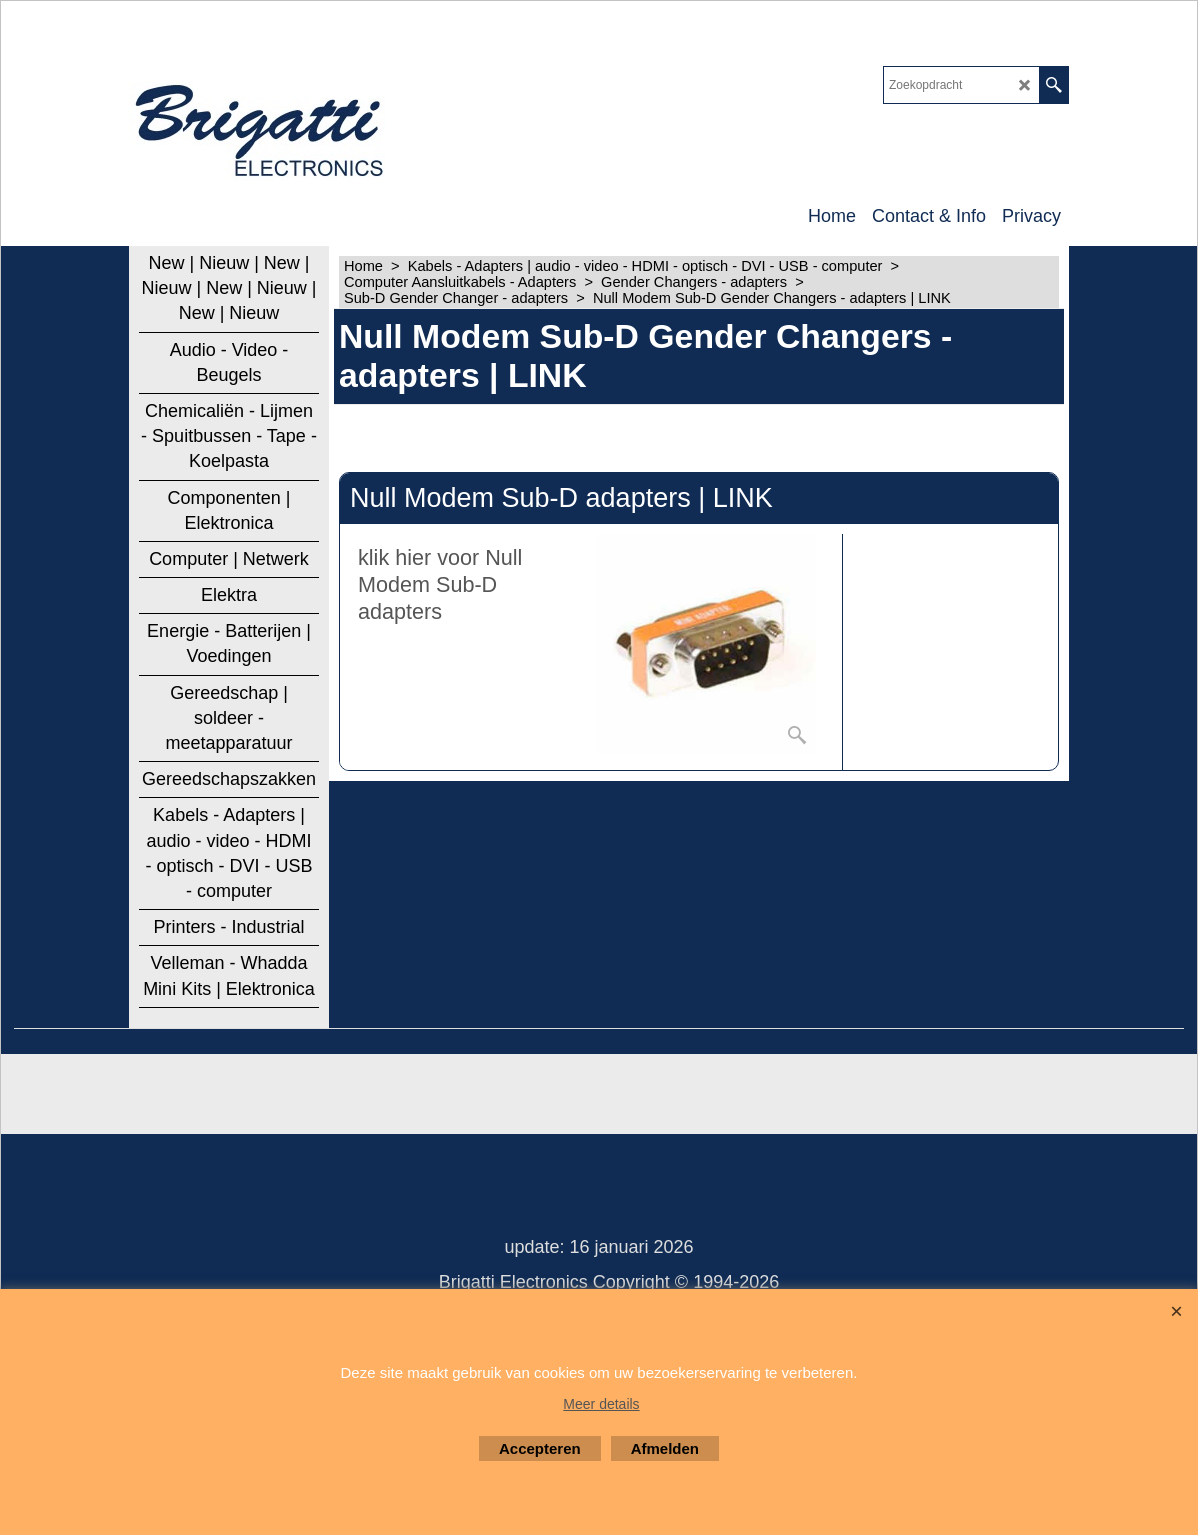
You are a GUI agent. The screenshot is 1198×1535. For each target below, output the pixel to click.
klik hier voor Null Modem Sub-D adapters (440, 584)
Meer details (601, 1404)
